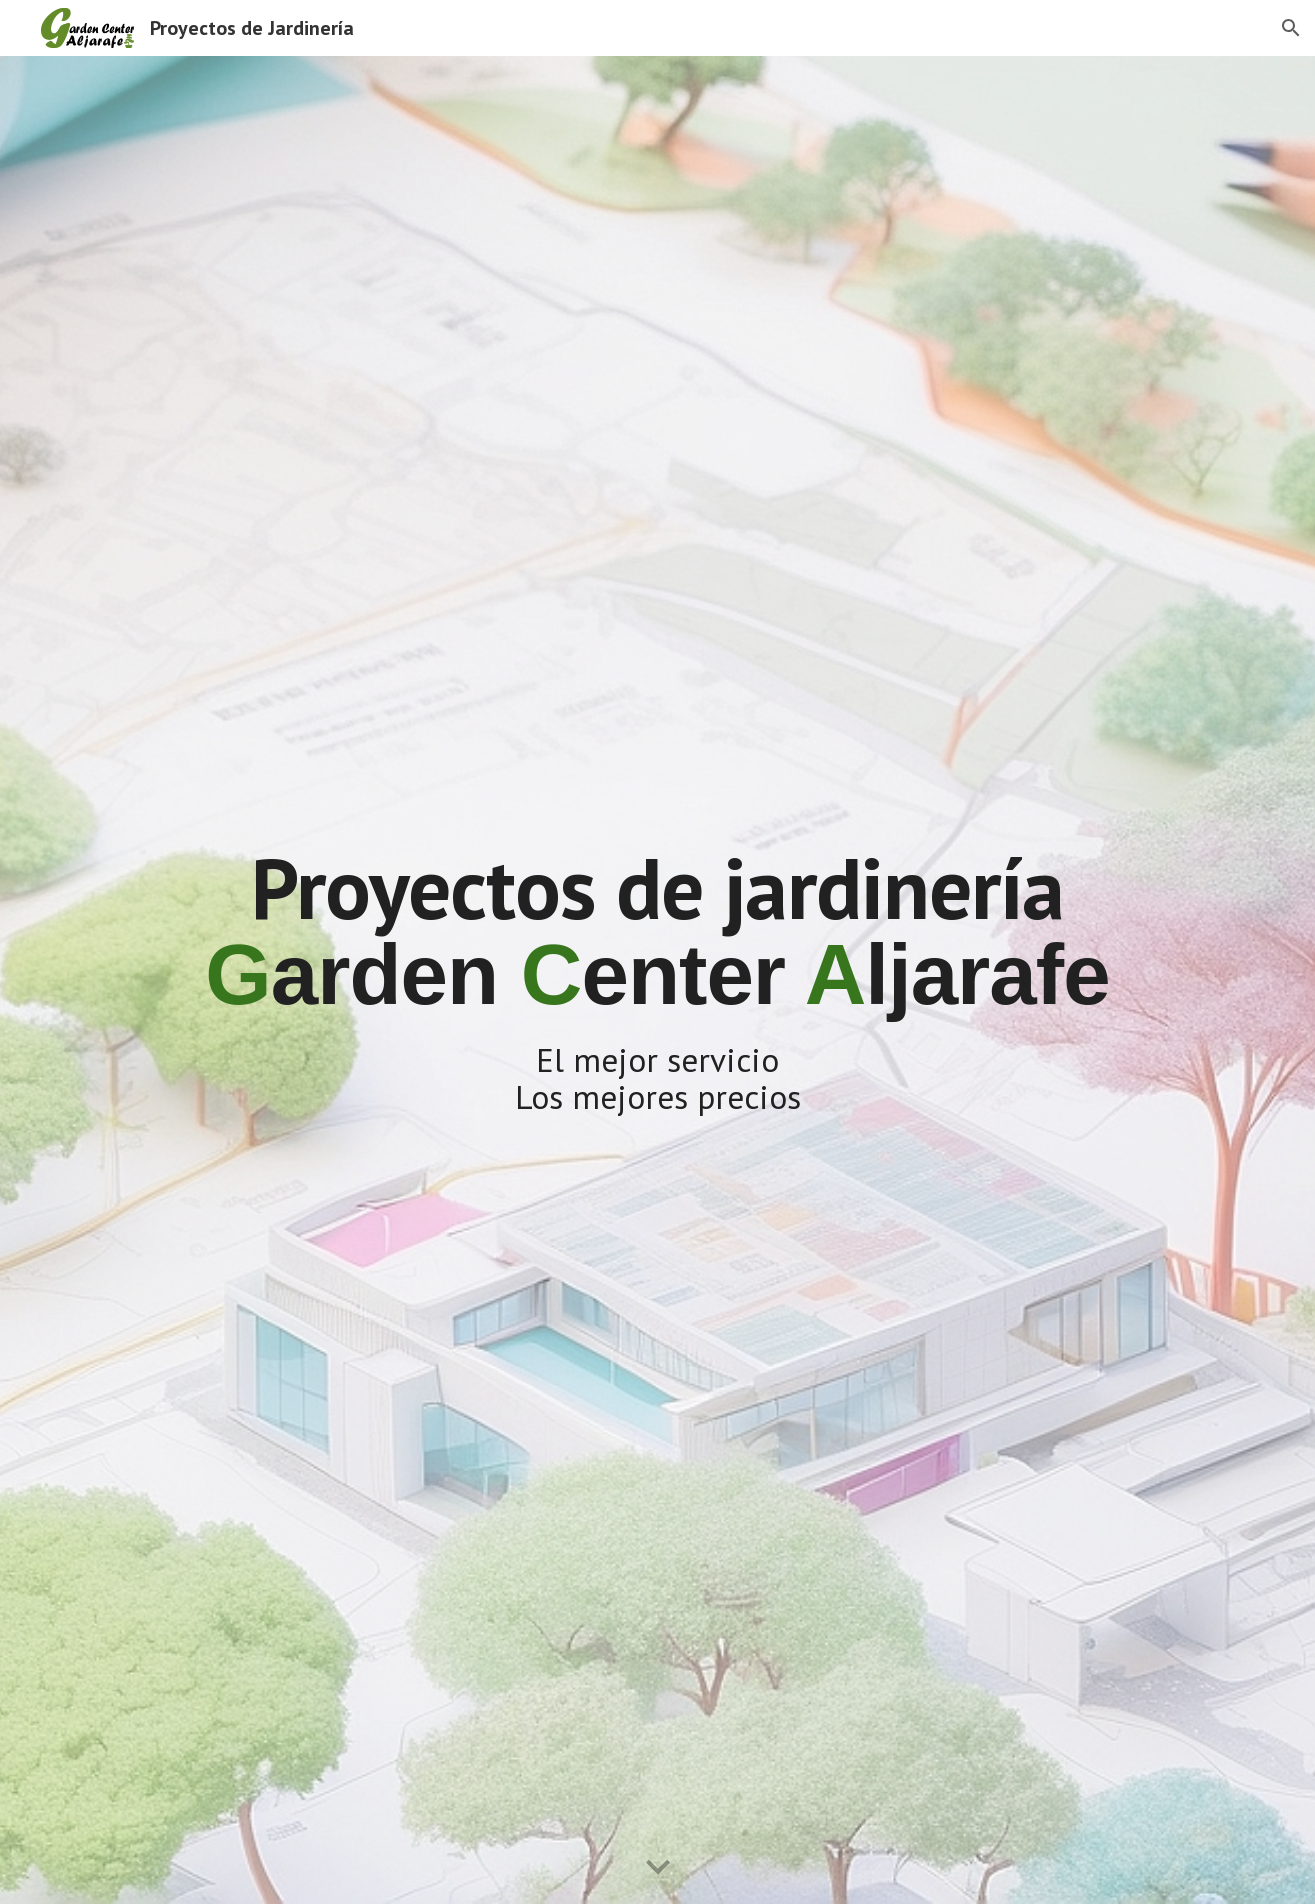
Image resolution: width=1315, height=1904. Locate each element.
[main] (657, 980)
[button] (1291, 28)
